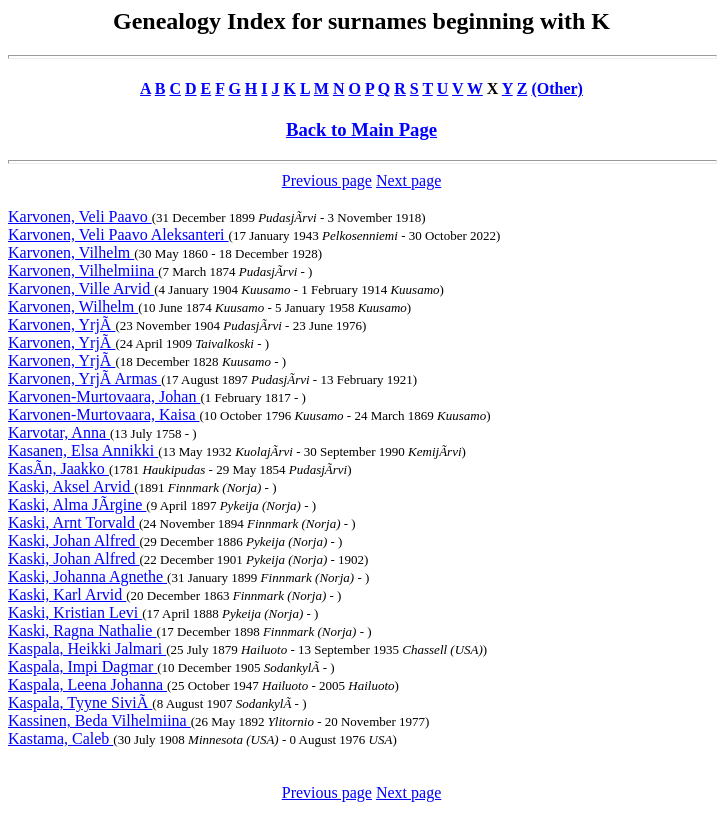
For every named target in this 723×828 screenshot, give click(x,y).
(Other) (557, 88)
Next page (408, 180)
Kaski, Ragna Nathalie (82, 630)
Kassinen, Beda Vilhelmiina (99, 720)
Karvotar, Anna (59, 432)
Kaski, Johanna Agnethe (87, 576)
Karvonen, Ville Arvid (81, 288)
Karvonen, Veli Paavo (80, 216)
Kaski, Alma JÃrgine (77, 504)
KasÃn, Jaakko (58, 468)
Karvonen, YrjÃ (61, 324)
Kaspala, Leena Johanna (87, 684)
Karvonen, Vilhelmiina (83, 270)
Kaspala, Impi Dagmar (82, 666)
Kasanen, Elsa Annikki (83, 450)
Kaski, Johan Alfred (74, 540)
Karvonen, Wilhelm (73, 306)
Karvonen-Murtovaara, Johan (104, 396)
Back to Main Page (361, 129)
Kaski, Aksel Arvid (71, 486)
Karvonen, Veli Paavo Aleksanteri (118, 234)
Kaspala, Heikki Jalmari (87, 648)
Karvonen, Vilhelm (71, 252)
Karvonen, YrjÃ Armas (84, 378)
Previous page (327, 180)
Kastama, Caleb (60, 738)
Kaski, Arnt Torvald (73, 522)
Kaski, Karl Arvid (67, 594)
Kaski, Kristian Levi (75, 612)
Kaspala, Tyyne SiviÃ (80, 702)
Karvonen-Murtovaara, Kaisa (103, 414)
